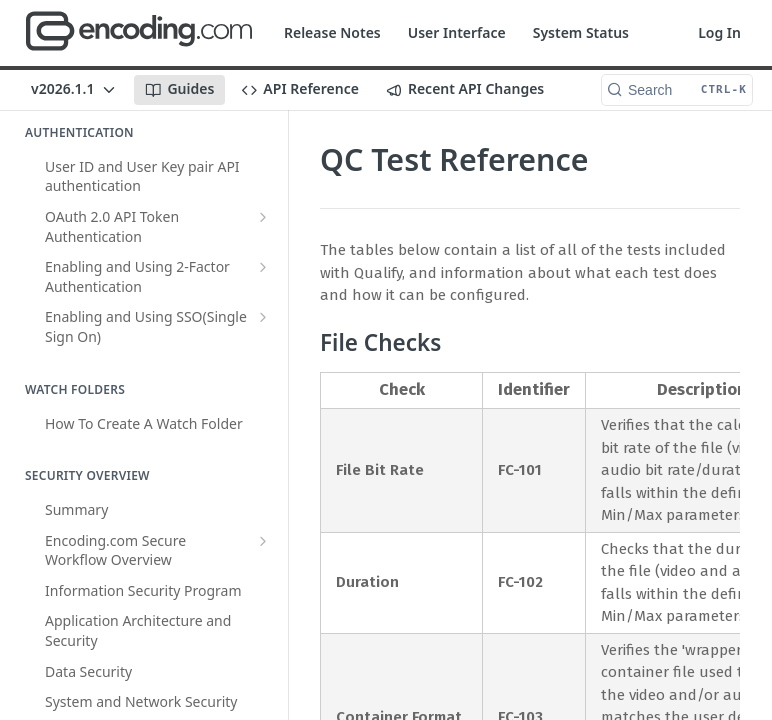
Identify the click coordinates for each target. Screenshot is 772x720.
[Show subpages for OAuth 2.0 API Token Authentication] (263, 217)
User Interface (457, 32)
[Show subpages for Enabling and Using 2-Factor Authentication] (263, 267)
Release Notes (332, 32)
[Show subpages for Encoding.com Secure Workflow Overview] (263, 541)
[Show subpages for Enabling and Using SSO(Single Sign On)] (263, 317)
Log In (719, 32)
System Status (581, 32)
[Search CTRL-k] (677, 90)
